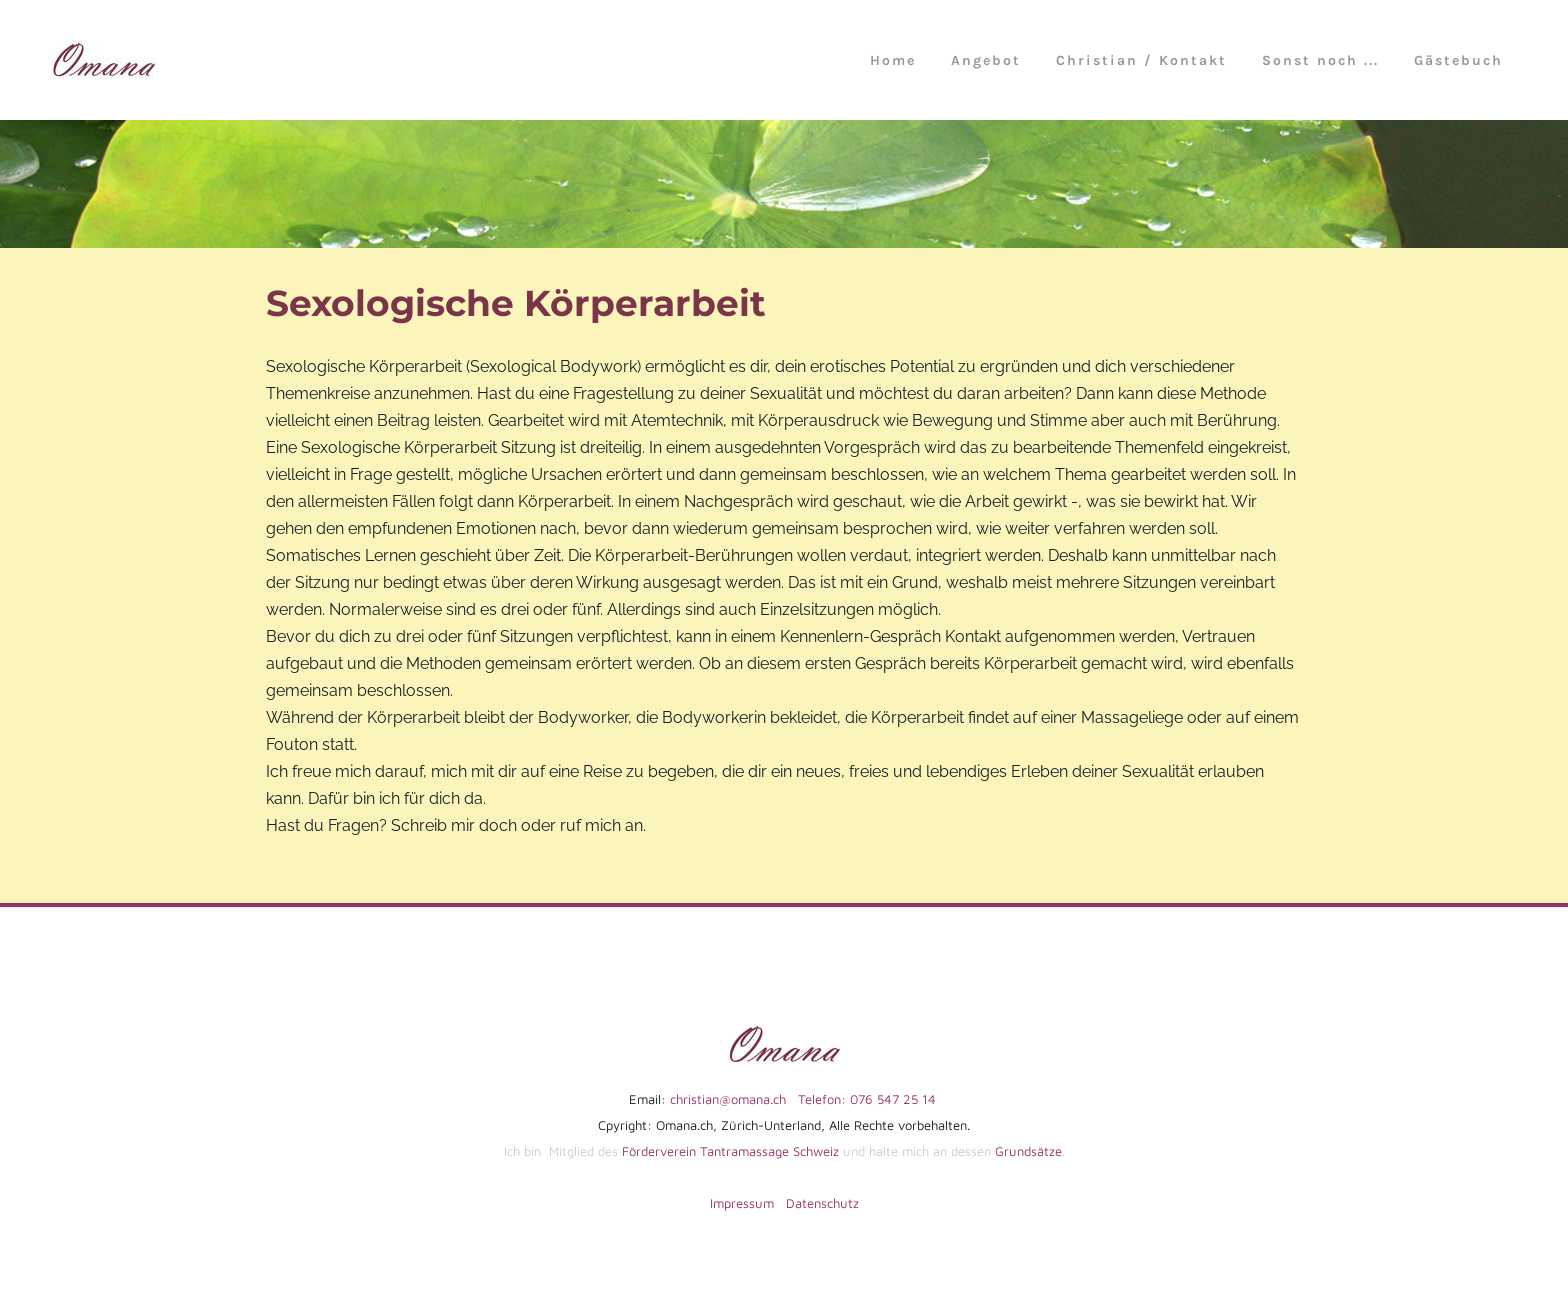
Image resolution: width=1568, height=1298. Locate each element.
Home (893, 60)
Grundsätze (1028, 1151)
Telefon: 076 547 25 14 (861, 1099)
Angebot (986, 60)
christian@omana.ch (728, 1099)
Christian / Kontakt (1141, 60)
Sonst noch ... (1320, 60)
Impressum (742, 1203)
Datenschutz (822, 1203)
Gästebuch (1458, 60)
